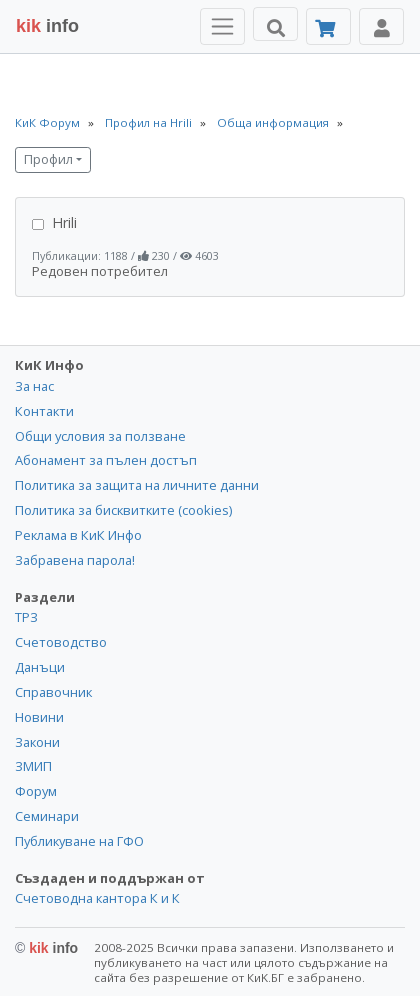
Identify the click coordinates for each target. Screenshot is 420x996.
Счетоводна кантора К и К (97, 898)
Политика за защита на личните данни (137, 485)
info (47, 26)
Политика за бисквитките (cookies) (123, 510)
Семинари (47, 816)
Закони (37, 742)
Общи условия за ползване (100, 436)
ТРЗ (26, 617)
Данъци (40, 667)
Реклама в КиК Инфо (78, 535)
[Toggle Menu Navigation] (222, 26)
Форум (36, 791)
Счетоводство (61, 642)
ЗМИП (33, 766)
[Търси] (275, 24)
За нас (34, 386)
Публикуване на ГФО (79, 841)
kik (46, 948)
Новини (39, 717)
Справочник (53, 692)
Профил (48, 159)
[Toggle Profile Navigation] (381, 26)
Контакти (44, 411)
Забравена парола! (75, 560)
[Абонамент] (328, 26)
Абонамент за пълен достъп (106, 460)
